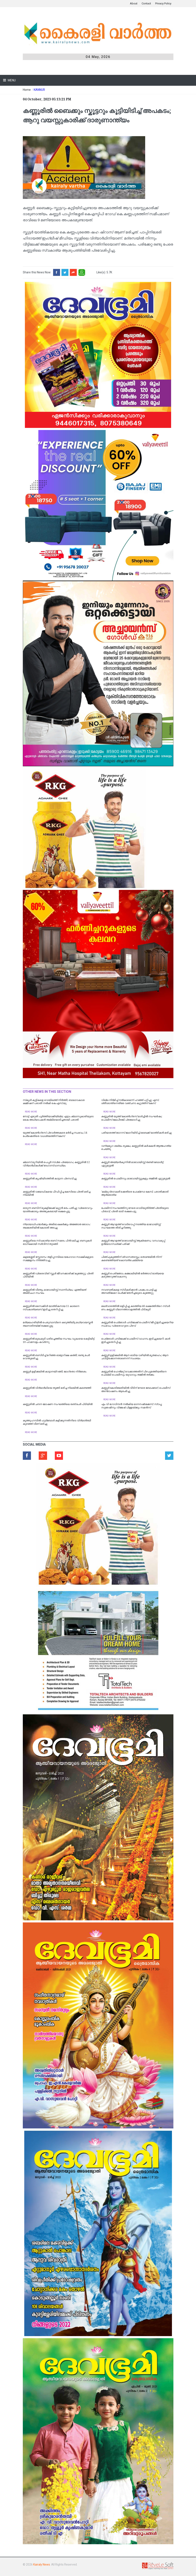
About (133, 3)
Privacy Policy (163, 3)
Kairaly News (41, 2564)
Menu (11, 80)
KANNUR (39, 89)
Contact (146, 3)
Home (27, 89)
